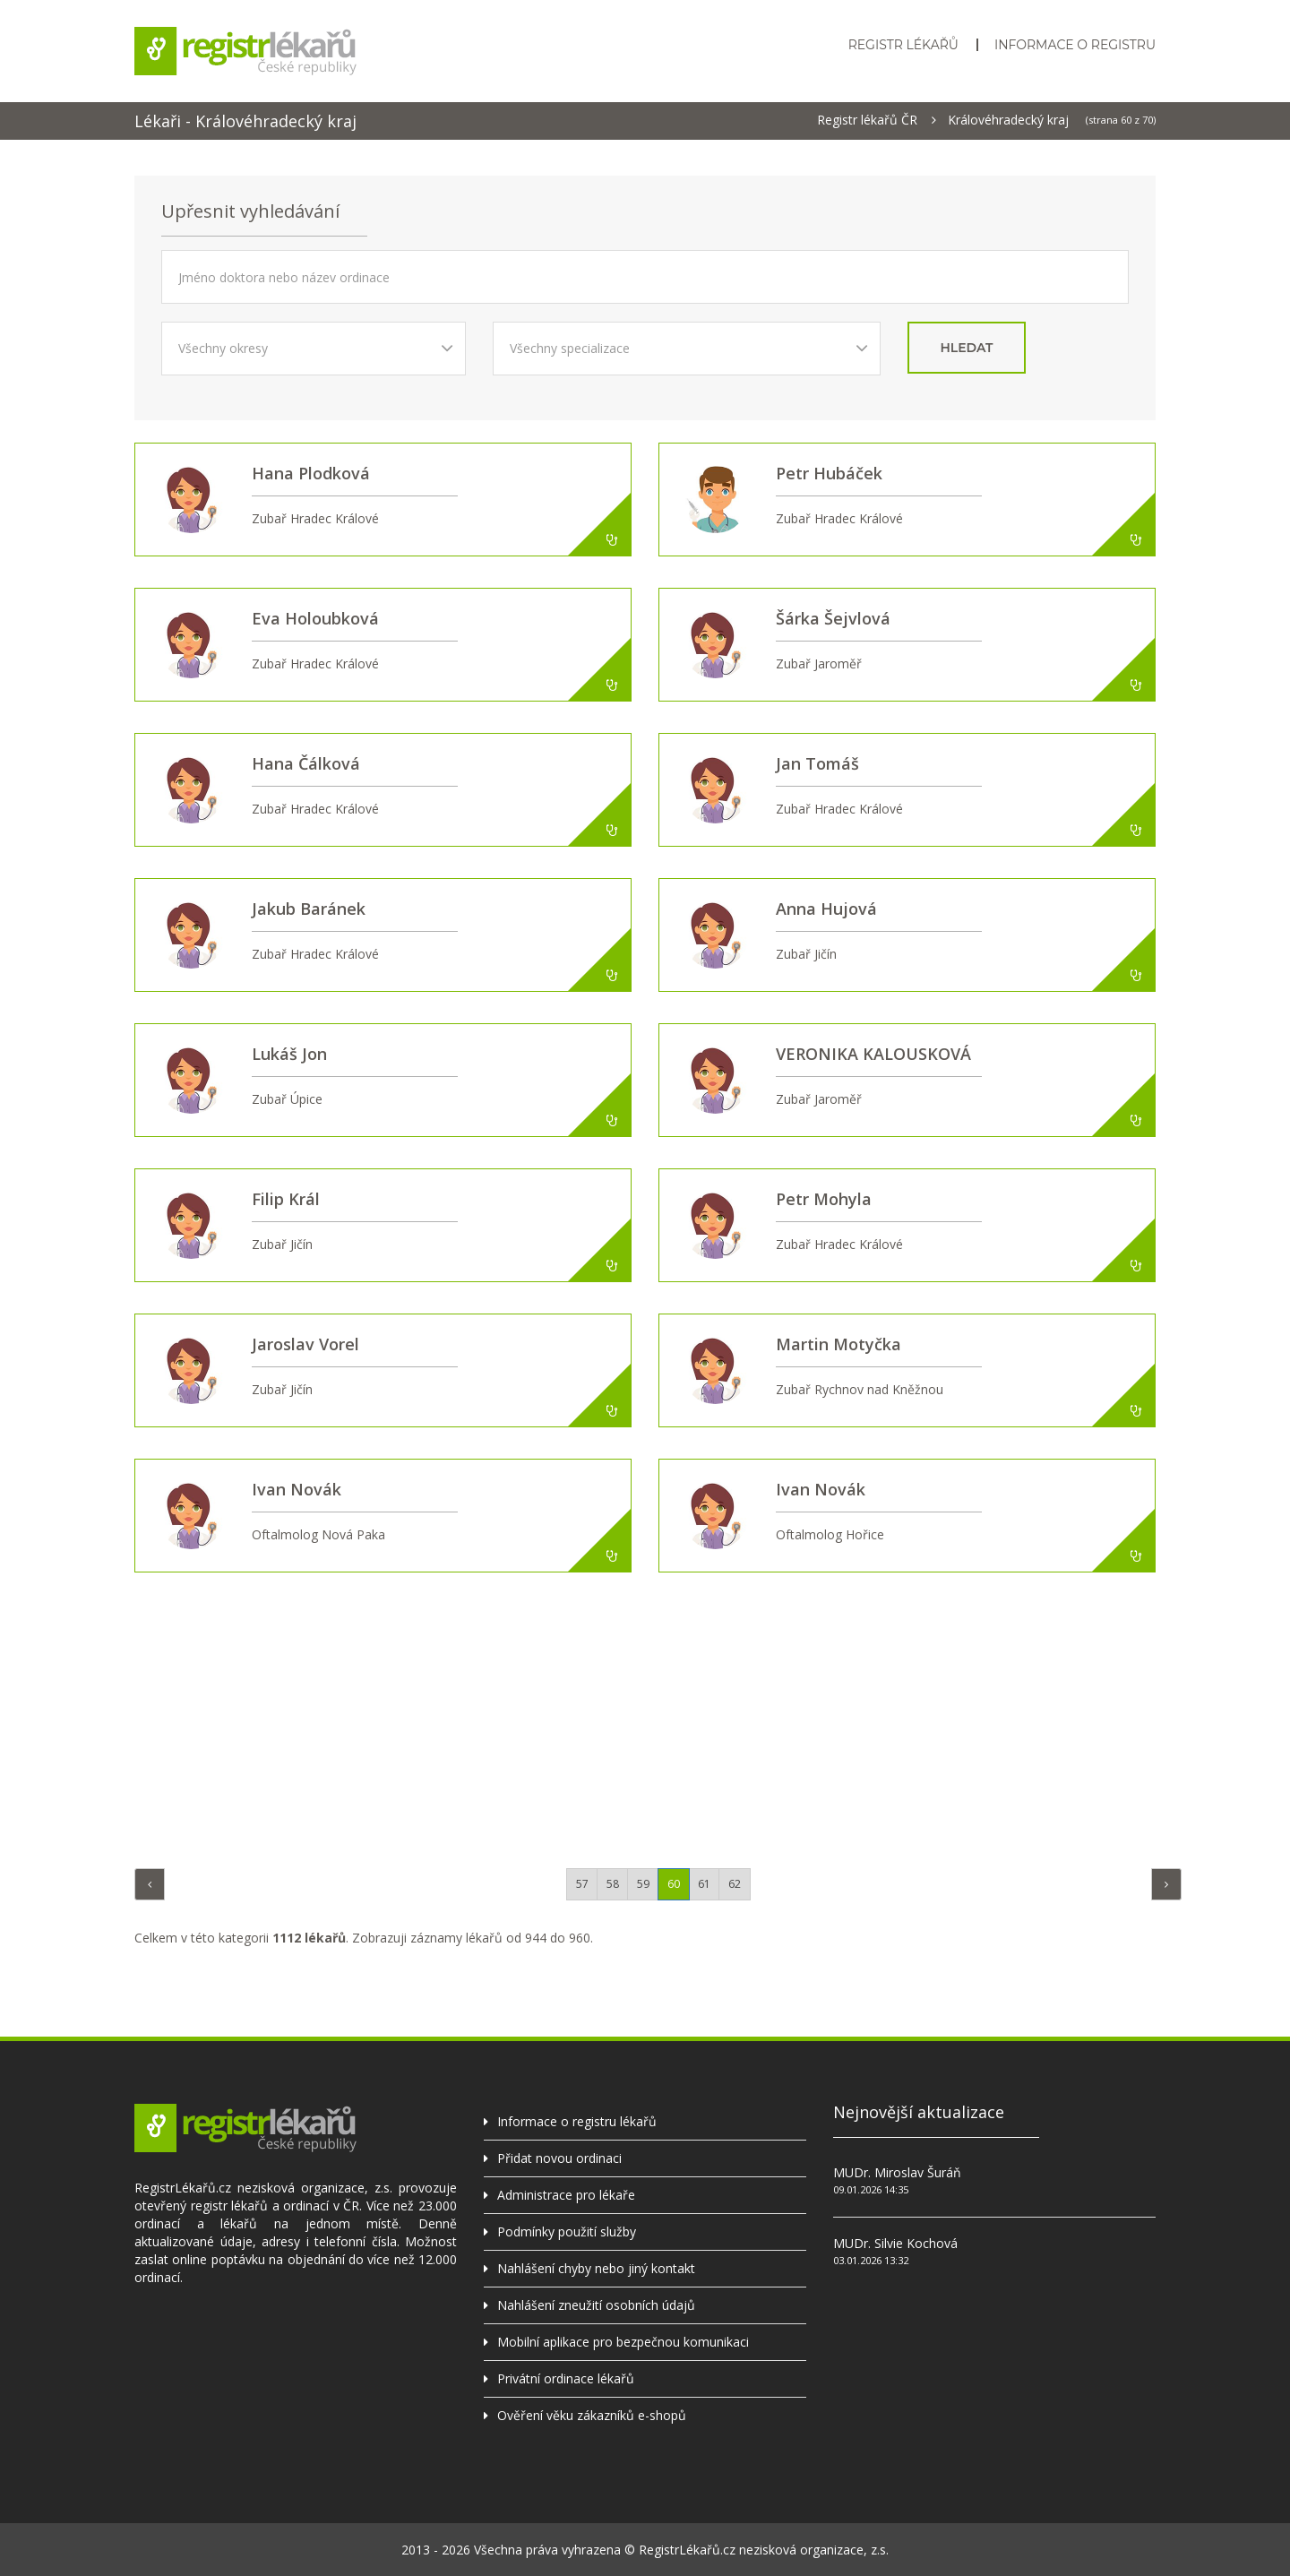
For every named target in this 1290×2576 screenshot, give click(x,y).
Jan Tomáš (817, 763)
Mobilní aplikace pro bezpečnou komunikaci (623, 2341)
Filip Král (286, 1199)
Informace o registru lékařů (577, 2121)
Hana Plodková (311, 473)
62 (734, 1883)
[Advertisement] (645, 1715)
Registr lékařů (903, 45)
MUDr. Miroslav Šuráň (897, 2172)
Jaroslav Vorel (305, 1344)
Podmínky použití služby (566, 2231)
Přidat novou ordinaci (559, 2158)
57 (582, 1883)
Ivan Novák (296, 1489)
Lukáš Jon (289, 1053)
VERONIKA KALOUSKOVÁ (873, 1053)
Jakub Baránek (309, 908)
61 (704, 1883)
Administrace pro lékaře (566, 2194)
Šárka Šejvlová (833, 618)
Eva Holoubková (315, 618)
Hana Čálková (306, 763)
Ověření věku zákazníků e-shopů (591, 2415)
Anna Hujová (826, 908)
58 (612, 1883)
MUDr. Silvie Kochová (895, 2243)
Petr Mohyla (824, 1199)
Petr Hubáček (829, 473)
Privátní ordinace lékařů (565, 2378)
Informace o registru (1075, 45)
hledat (967, 348)
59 (643, 1883)
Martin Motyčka (838, 1344)
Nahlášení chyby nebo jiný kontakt (596, 2268)
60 (673, 1883)
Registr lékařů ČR (867, 120)
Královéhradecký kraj (1008, 120)
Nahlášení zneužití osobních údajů (596, 2304)
